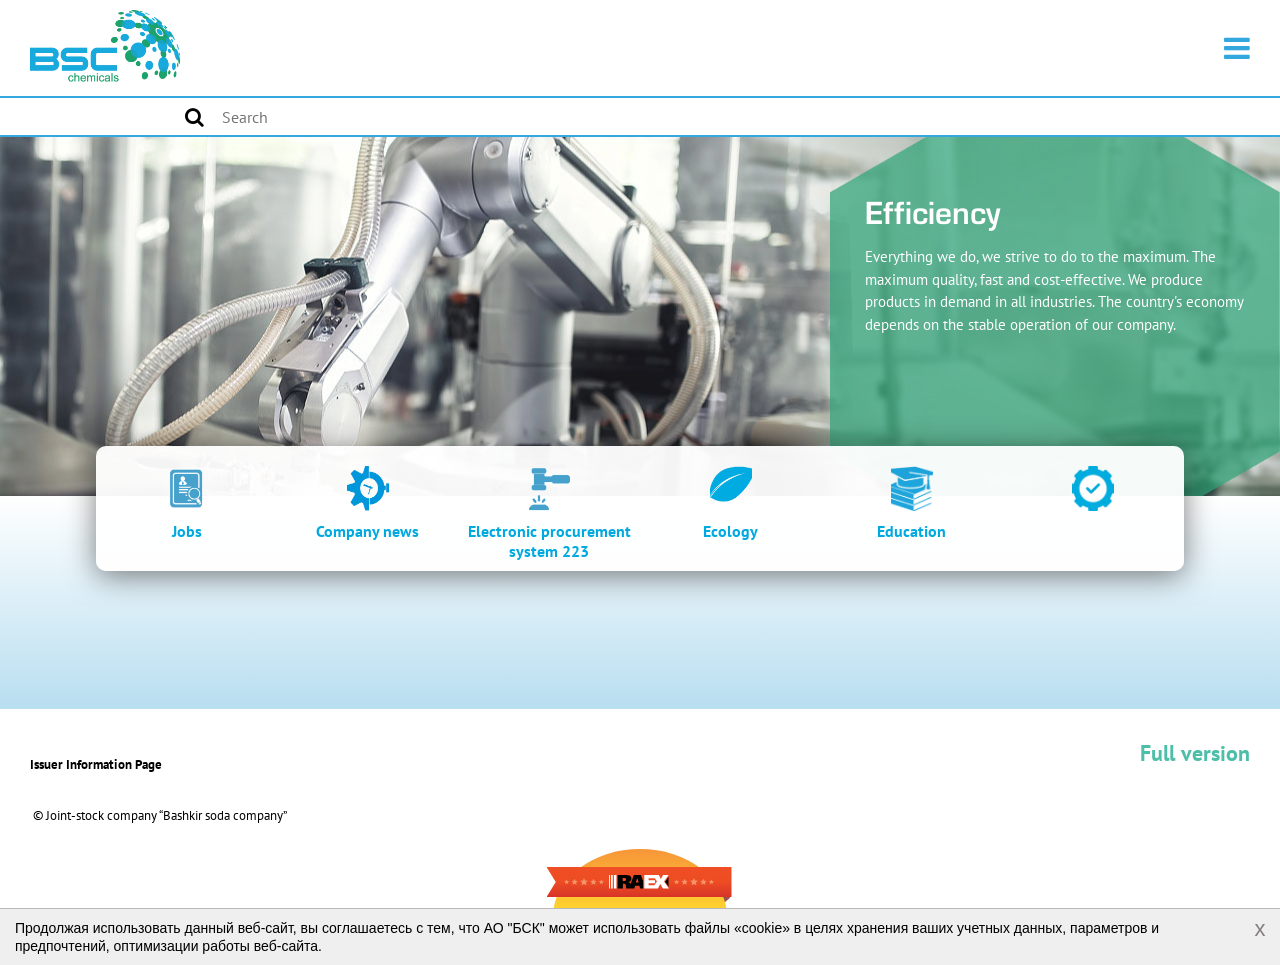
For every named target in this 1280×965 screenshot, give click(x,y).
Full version (1195, 753)
